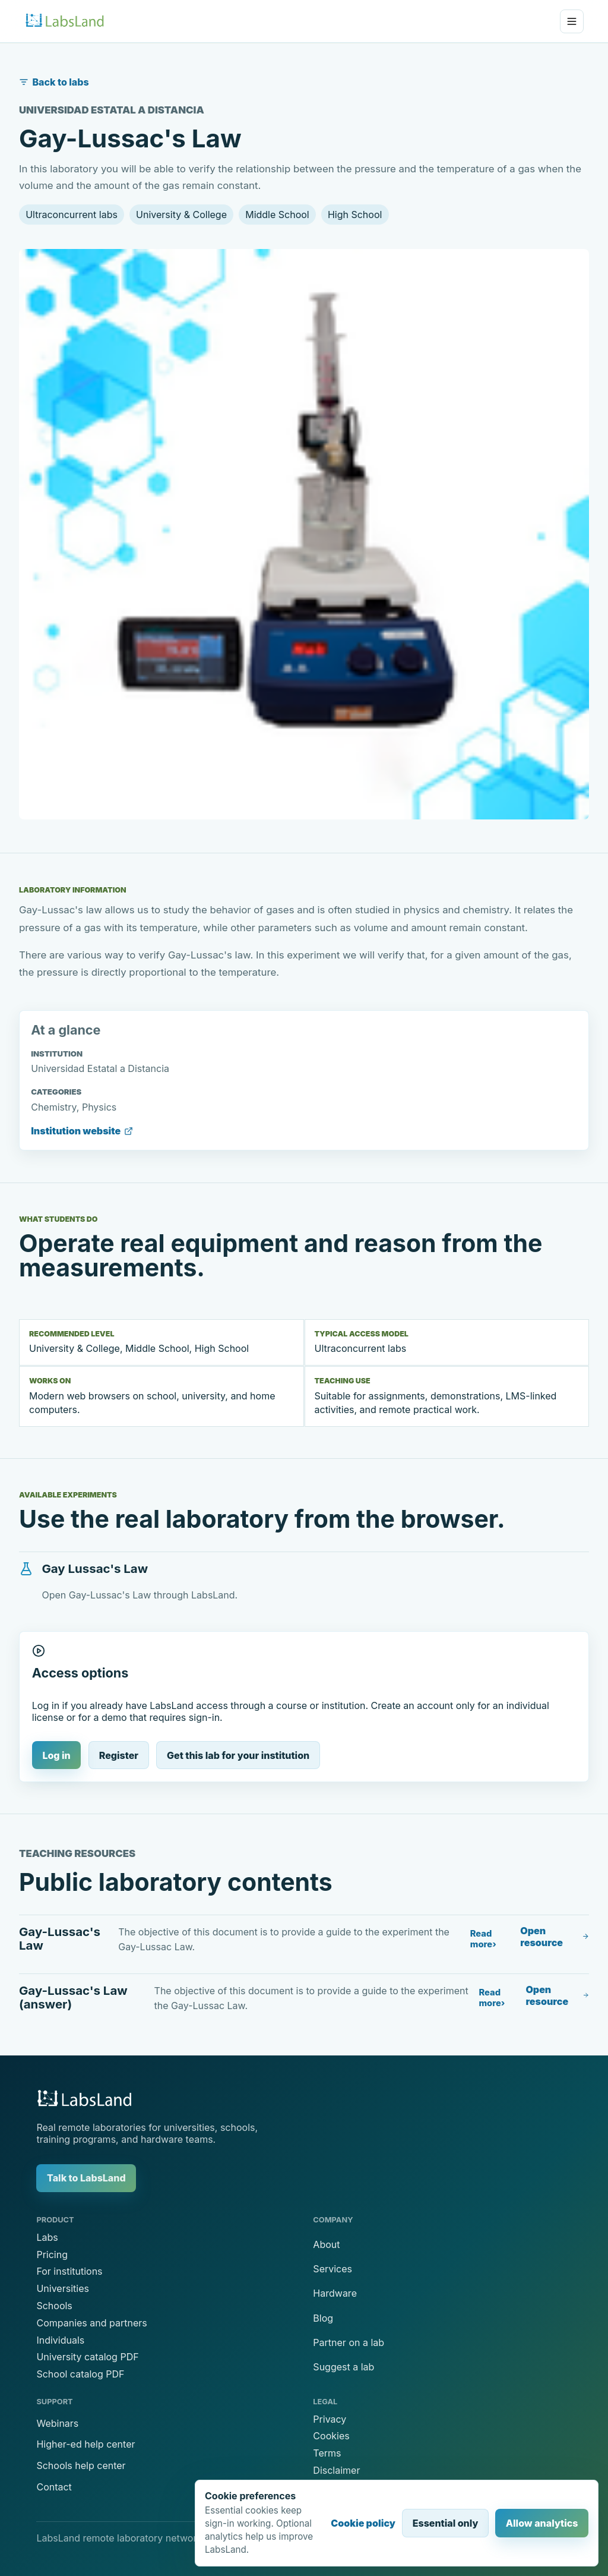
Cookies (331, 2436)
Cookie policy (363, 2523)
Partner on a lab (348, 2342)
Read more (481, 1939)
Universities (62, 2288)
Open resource (554, 1936)
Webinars (57, 2423)
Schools (54, 2306)
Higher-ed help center (85, 2444)
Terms (327, 2453)
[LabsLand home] (64, 21)
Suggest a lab (343, 2367)
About (326, 2244)
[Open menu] (572, 21)
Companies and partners (91, 2323)
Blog (323, 2318)
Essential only (446, 2523)
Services (332, 2269)
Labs (47, 2237)
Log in (56, 1755)
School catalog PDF (80, 2374)
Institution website (82, 1131)
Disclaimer (336, 2470)
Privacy (329, 2419)
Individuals (60, 2340)
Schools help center (80, 2465)
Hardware (335, 2293)
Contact (53, 2487)
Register (118, 1755)
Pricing (52, 2254)
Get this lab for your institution (238, 1755)
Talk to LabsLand (86, 2178)
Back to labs (54, 82)
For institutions (69, 2271)
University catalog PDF (87, 2357)
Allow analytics (542, 2523)
